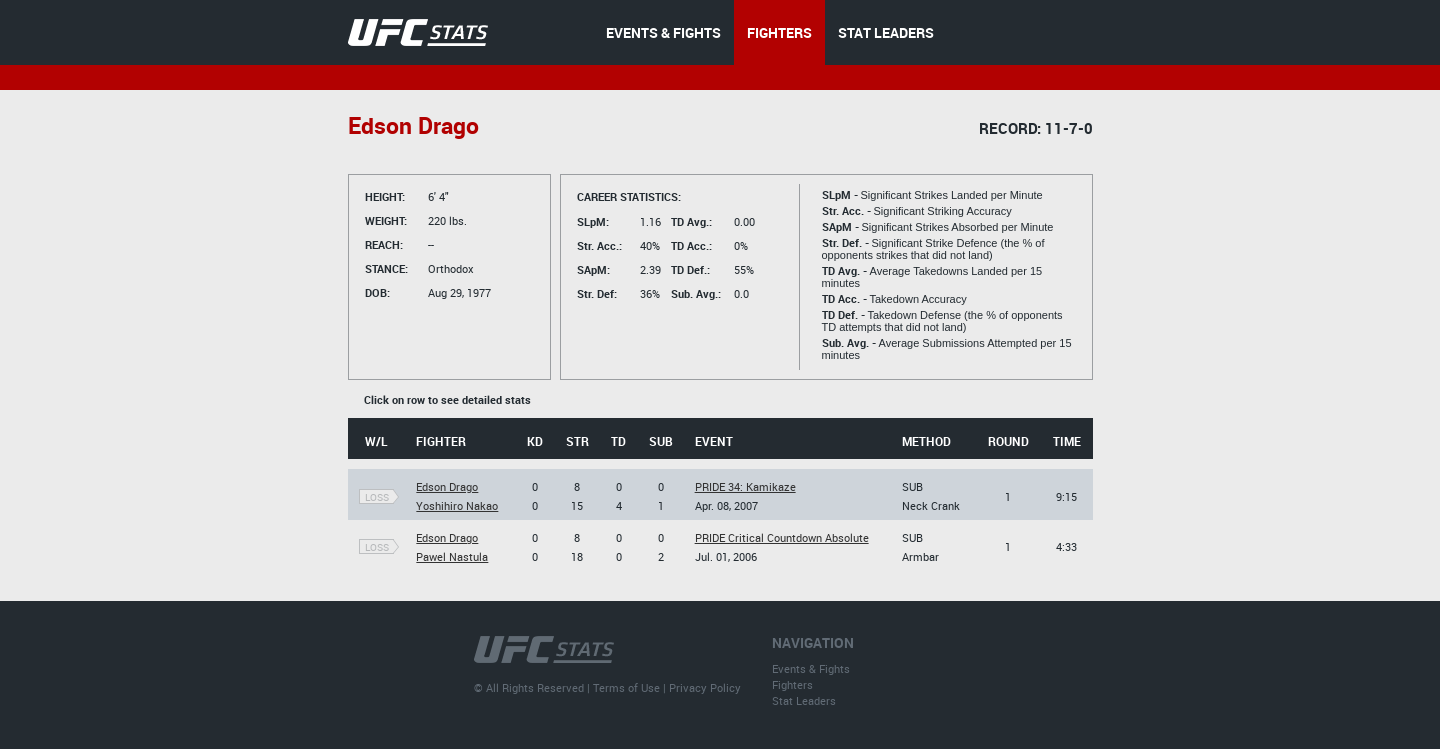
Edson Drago (447, 486)
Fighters (792, 684)
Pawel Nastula (452, 556)
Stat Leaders (804, 700)
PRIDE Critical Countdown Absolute (782, 537)
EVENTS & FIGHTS (663, 32)
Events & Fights (811, 668)
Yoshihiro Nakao (457, 505)
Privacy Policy (705, 687)
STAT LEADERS (886, 32)
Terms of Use (626, 687)
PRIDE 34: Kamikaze (745, 486)
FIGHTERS (779, 32)
